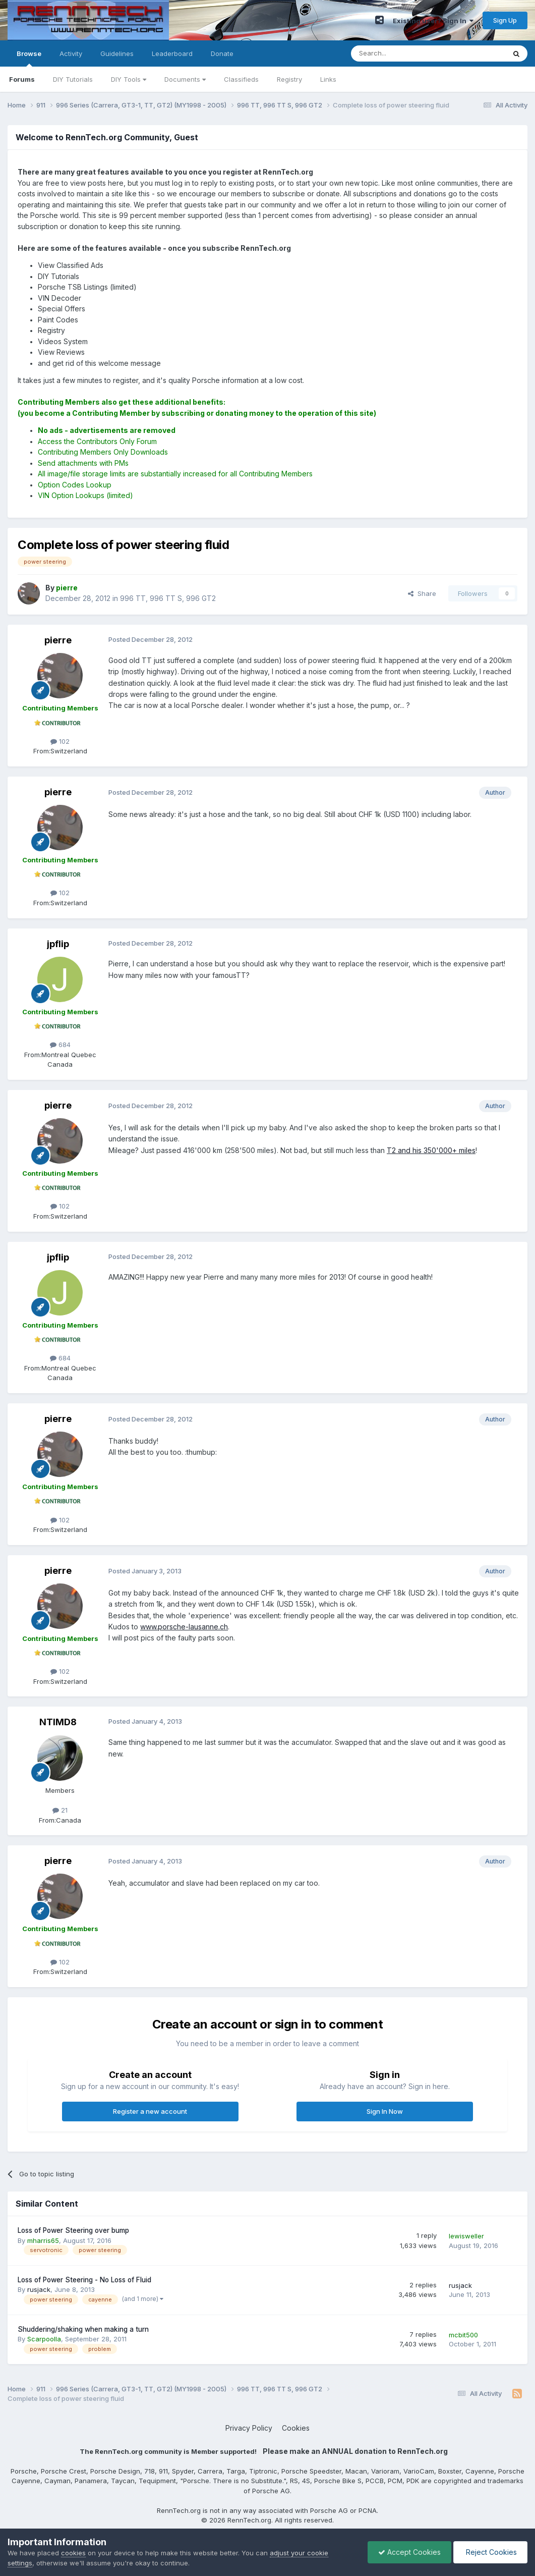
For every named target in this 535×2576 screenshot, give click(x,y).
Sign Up (505, 20)
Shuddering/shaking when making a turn (83, 2329)
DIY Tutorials (73, 79)
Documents (185, 79)
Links (328, 79)
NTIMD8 (58, 1722)
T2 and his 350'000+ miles (431, 1150)
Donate (222, 53)
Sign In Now (385, 2111)
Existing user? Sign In (433, 21)
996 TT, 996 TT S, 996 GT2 (168, 598)
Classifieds (241, 79)
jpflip (58, 944)
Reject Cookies (490, 2552)
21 (60, 1810)
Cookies (296, 2428)
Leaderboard (172, 53)
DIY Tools (128, 79)
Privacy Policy (248, 2428)
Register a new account (150, 2111)
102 (60, 741)
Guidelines (117, 53)
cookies (73, 2553)
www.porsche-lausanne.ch (184, 1626)
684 (60, 1044)
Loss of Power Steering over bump (73, 2230)
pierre (58, 640)
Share (422, 593)
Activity (71, 53)
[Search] (402, 53)
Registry (289, 79)
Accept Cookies (409, 2552)
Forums (22, 79)
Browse (29, 58)
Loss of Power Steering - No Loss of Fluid (84, 2280)
